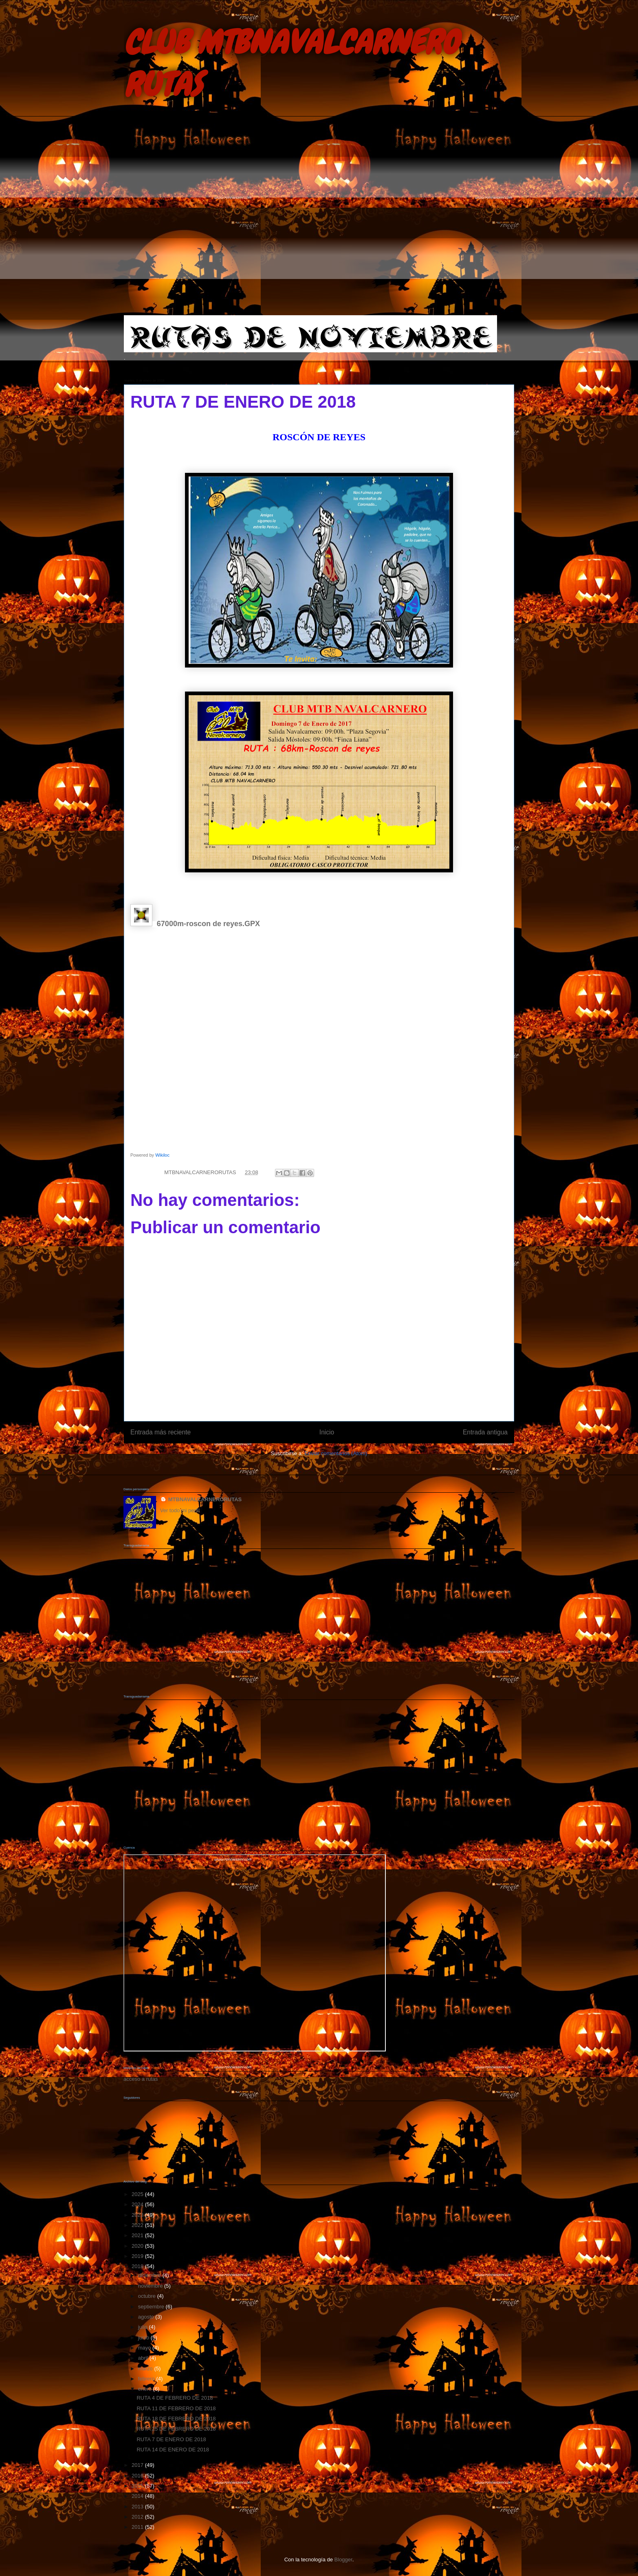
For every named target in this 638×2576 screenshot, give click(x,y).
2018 (138, 2266)
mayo (145, 2348)
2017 (138, 2465)
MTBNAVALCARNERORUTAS (205, 1499)
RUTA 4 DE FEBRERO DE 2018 (174, 2398)
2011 (138, 2527)
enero (145, 2389)
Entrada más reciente (160, 1432)
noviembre (151, 2286)
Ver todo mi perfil (180, 1510)
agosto (147, 2317)
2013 (138, 2507)
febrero (147, 2379)
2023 (138, 2215)
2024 (138, 2204)
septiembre (152, 2307)
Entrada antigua (485, 1432)
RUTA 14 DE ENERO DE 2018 (172, 2449)
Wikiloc (162, 1155)
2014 (138, 2496)
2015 (138, 2486)
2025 (138, 2194)
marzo (146, 2368)
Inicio (326, 1432)
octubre (147, 2296)
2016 (138, 2476)
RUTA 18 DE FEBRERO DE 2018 (176, 2419)
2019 (138, 2256)
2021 (138, 2235)
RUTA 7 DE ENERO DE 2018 (171, 2439)
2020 (138, 2246)
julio (143, 2327)
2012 (138, 2517)
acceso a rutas (140, 2079)
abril (144, 2358)
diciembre (150, 2275)
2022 (138, 2225)
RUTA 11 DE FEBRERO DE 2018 (176, 2408)
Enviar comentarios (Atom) (335, 1453)
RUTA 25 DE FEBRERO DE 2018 (176, 2429)
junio (144, 2337)
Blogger (343, 2559)
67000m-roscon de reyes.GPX (208, 924)
